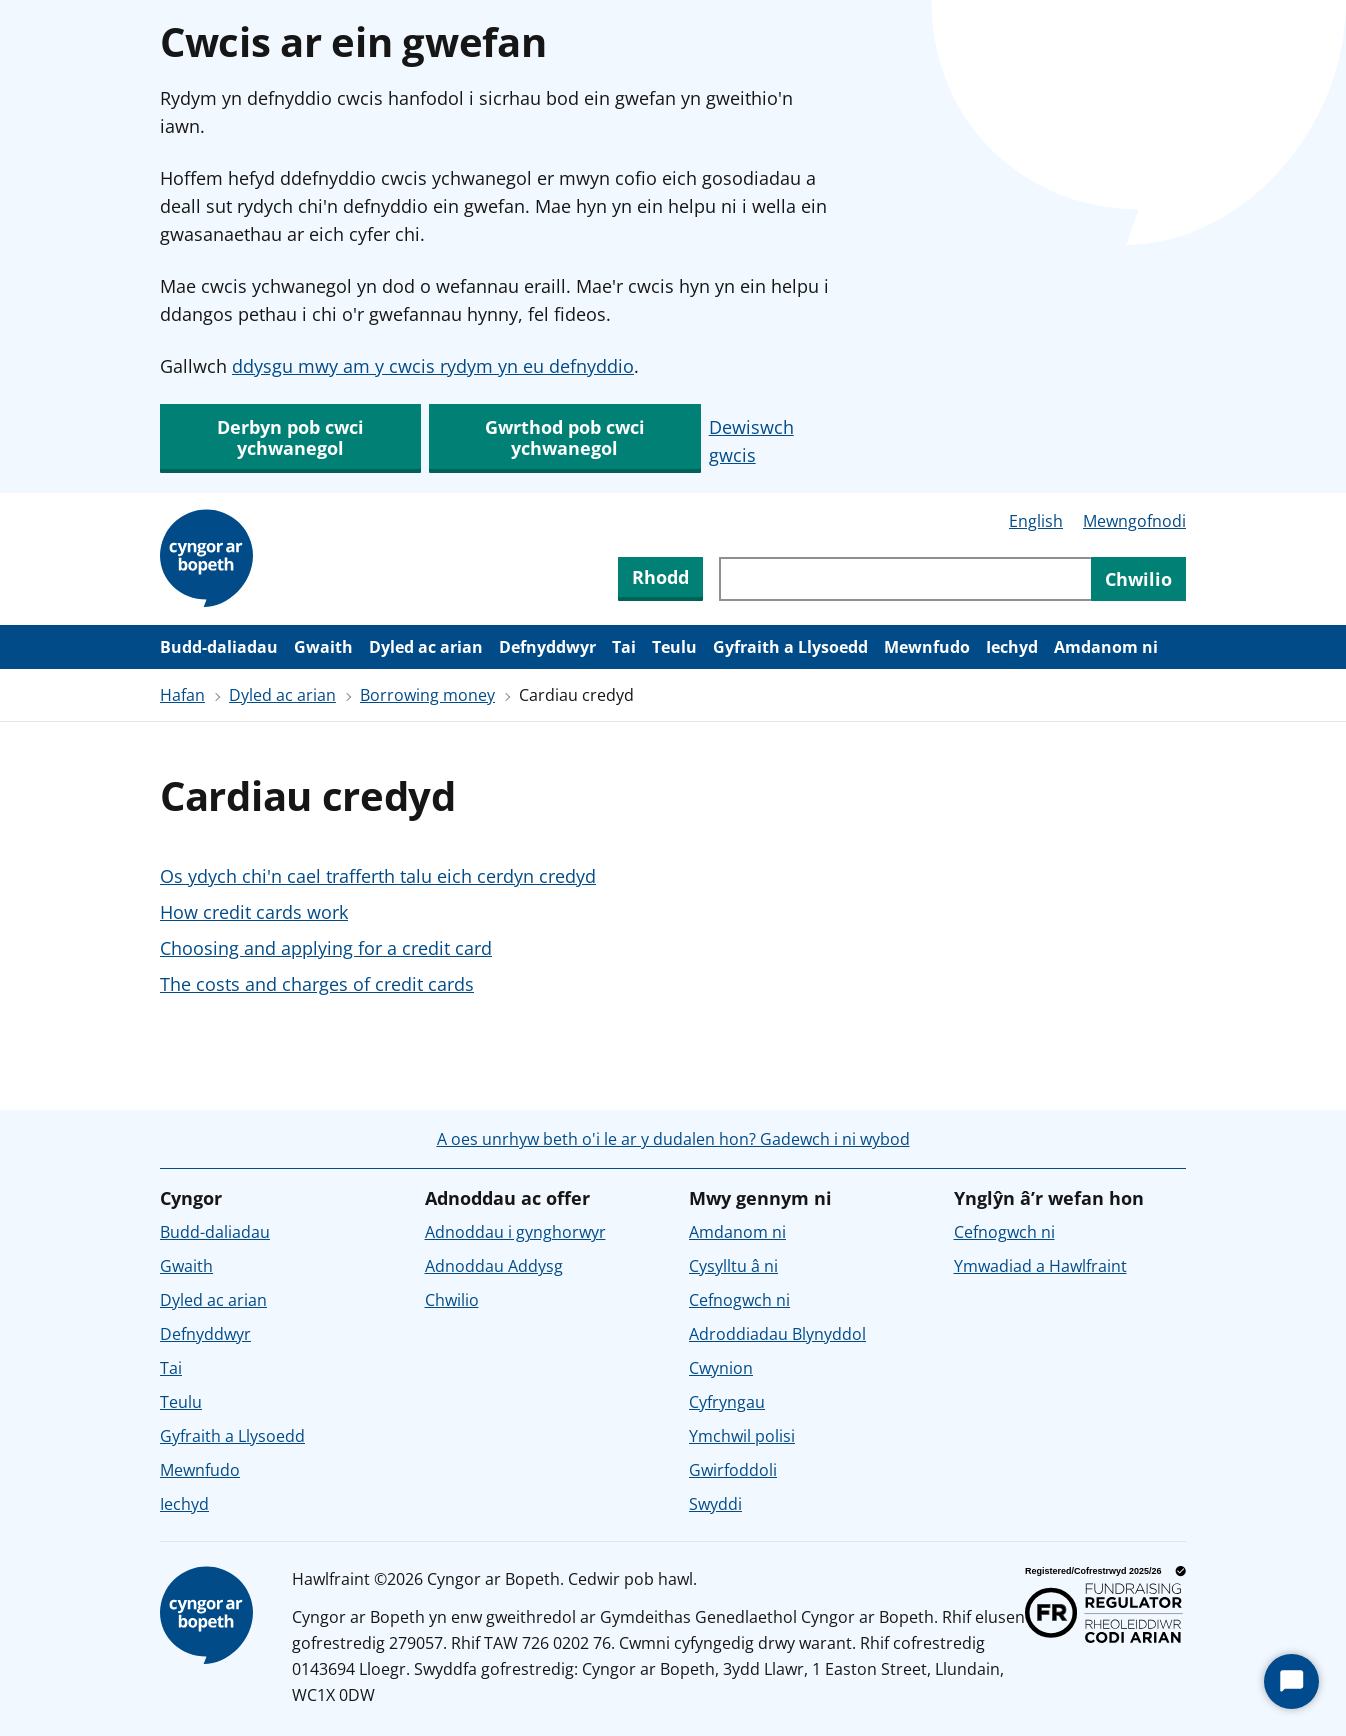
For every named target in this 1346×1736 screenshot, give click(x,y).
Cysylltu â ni (733, 1266)
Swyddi (715, 1504)
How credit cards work (254, 912)
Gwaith (323, 647)
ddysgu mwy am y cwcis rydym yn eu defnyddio (433, 366)
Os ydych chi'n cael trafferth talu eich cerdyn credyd (378, 876)
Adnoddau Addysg (494, 1266)
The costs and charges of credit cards (317, 984)
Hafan (182, 695)
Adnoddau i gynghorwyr (515, 1232)
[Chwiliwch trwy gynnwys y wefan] (905, 579)
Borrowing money (427, 695)
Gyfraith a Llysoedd (790, 647)
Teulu (674, 647)
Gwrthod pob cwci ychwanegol (565, 437)
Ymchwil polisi (742, 1436)
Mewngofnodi (1134, 521)
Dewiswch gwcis (751, 441)
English (1036, 521)
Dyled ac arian (426, 647)
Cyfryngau (727, 1402)
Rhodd (660, 577)
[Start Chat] (1291, 1681)
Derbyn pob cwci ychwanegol (290, 437)
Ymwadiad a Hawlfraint (1040, 1266)
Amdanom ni (1106, 647)
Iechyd (1012, 647)
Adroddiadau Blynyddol (777, 1334)
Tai (624, 647)
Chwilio (452, 1300)
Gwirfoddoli (733, 1470)
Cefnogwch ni (739, 1300)
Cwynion (721, 1368)
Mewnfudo (927, 647)
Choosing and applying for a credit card (326, 948)
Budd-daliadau (219, 647)
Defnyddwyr (547, 647)
